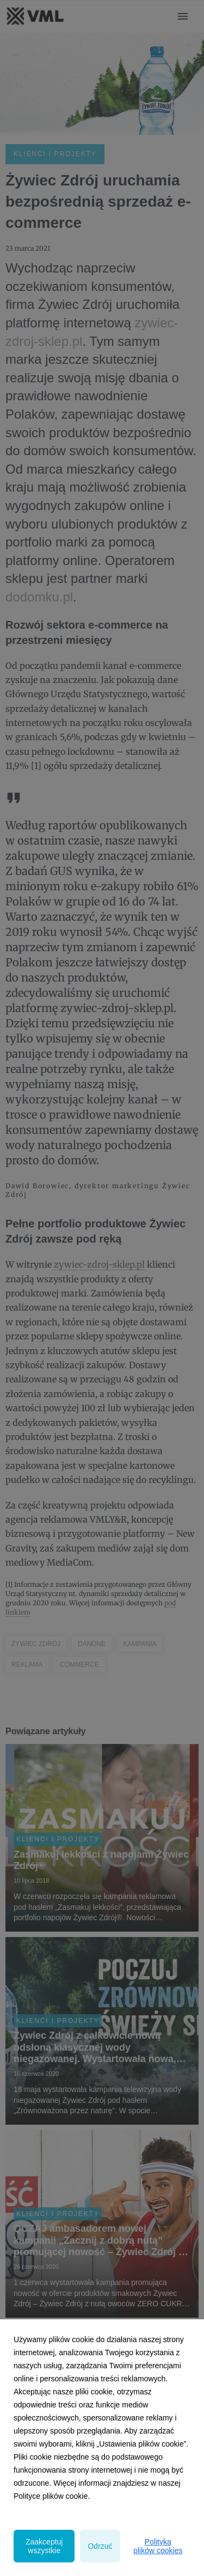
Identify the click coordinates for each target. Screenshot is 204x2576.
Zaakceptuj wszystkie (44, 2546)
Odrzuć (100, 2546)
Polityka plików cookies (157, 2546)
